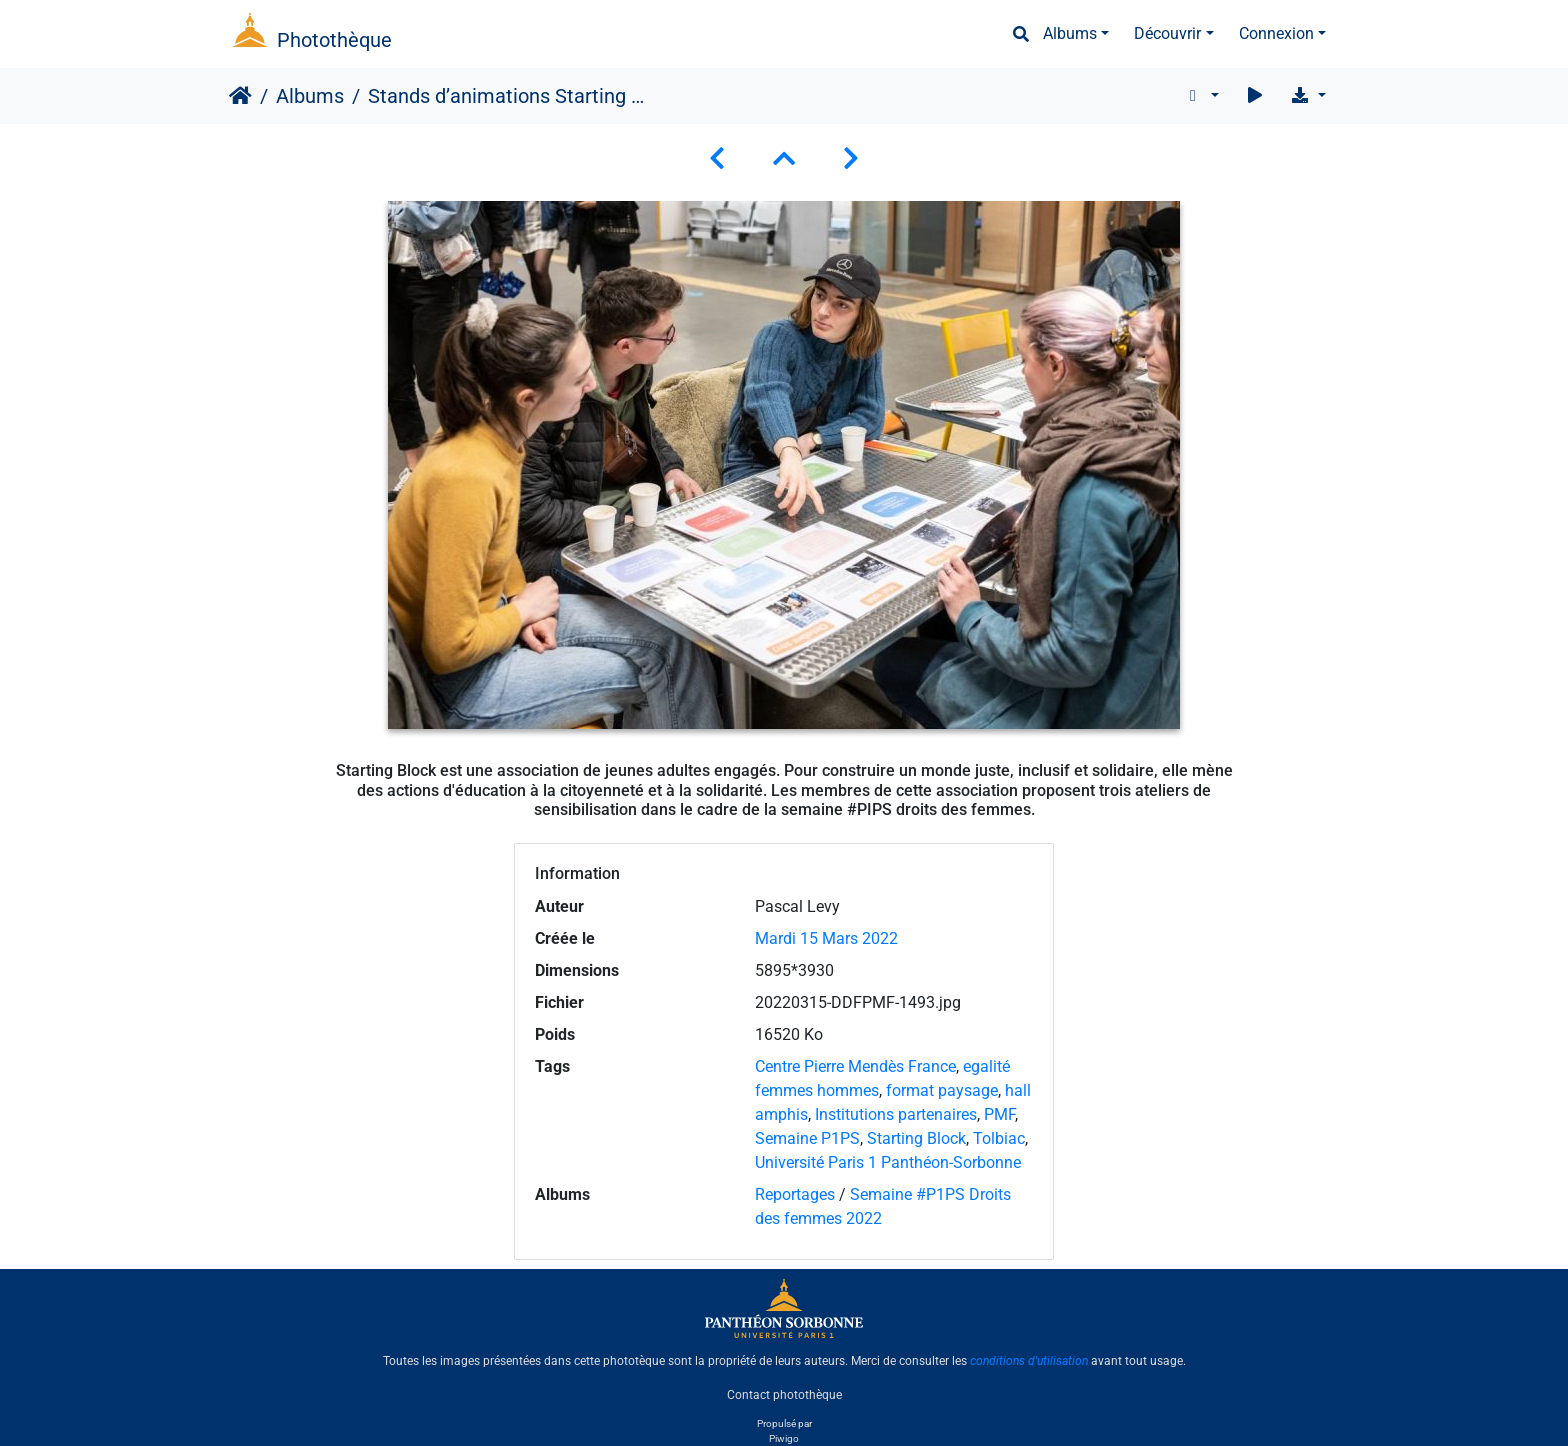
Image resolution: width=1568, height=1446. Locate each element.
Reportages (795, 1194)
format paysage (942, 1090)
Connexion (1276, 33)
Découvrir (1167, 33)
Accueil (240, 96)
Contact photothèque (784, 1395)
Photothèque (334, 40)
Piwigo (784, 1438)
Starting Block (916, 1138)
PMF (999, 1114)
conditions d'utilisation (1029, 1361)
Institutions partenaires (896, 1114)
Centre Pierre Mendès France (855, 1066)
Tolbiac (999, 1138)
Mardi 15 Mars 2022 (826, 938)
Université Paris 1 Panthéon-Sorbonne (888, 1162)
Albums (1070, 33)
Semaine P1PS (807, 1138)
